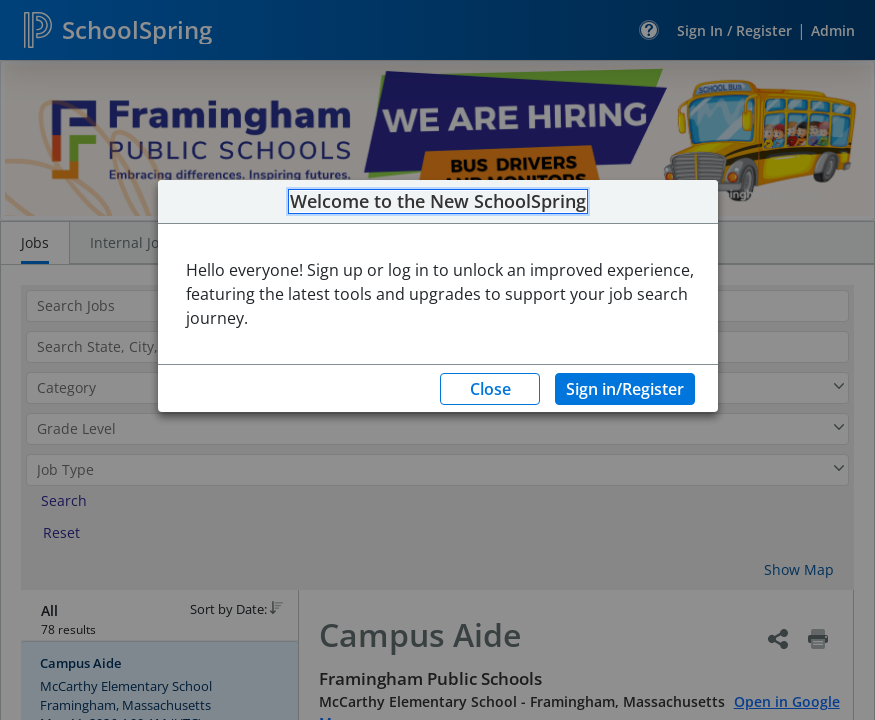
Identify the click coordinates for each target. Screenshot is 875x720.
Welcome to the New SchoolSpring (438, 202)
